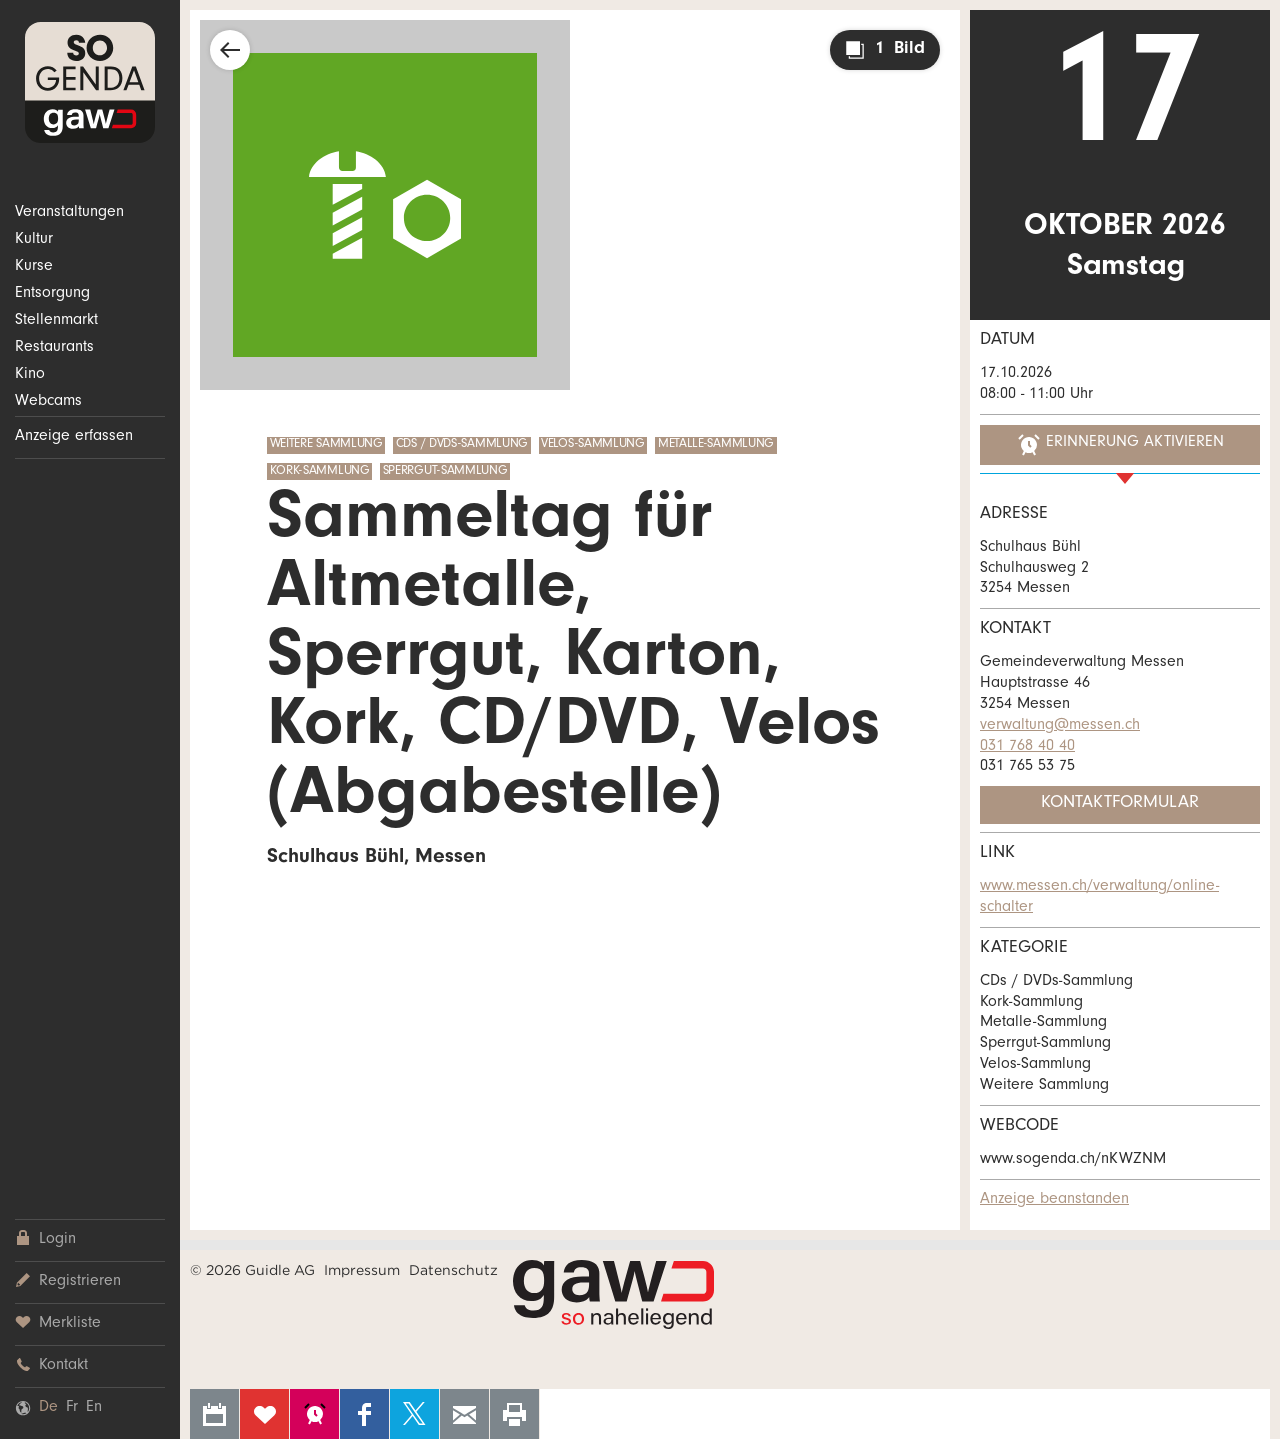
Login (45, 1239)
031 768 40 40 (1027, 747)
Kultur (34, 240)
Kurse (34, 267)
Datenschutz (453, 1270)
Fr (72, 1408)
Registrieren (68, 1281)
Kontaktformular (1120, 804)
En (94, 1408)
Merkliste (58, 1323)
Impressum (362, 1270)
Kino (30, 375)
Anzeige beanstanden (1054, 1200)
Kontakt (51, 1365)
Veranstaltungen (69, 213)
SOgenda (90, 82)
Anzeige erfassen (74, 437)
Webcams (48, 402)
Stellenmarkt (56, 321)
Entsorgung (52, 294)
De (48, 1408)
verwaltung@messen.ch (1060, 726)
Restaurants (54, 348)
